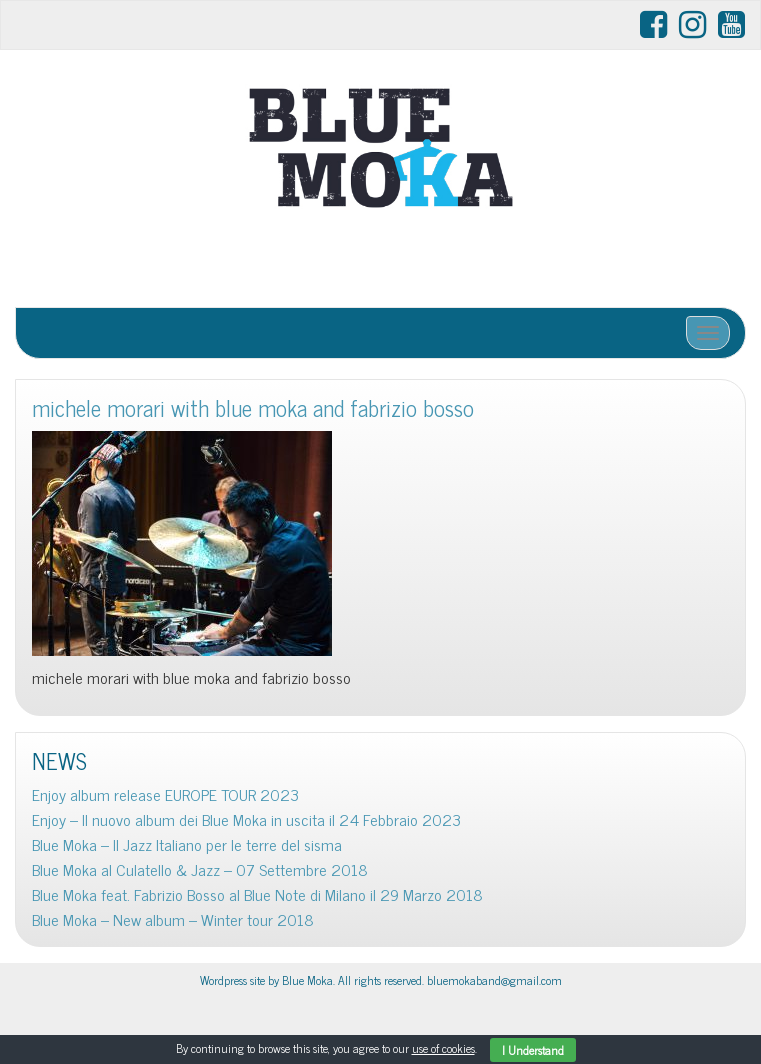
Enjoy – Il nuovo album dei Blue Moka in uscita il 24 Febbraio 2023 (246, 819)
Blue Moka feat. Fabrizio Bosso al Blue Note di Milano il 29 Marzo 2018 (257, 894)
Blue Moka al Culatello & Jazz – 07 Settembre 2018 (200, 869)
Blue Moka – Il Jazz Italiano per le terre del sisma (187, 844)
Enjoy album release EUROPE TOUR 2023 (165, 794)
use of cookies (443, 1048)
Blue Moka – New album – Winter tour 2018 (173, 919)
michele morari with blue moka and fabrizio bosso (253, 407)
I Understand (533, 1050)
